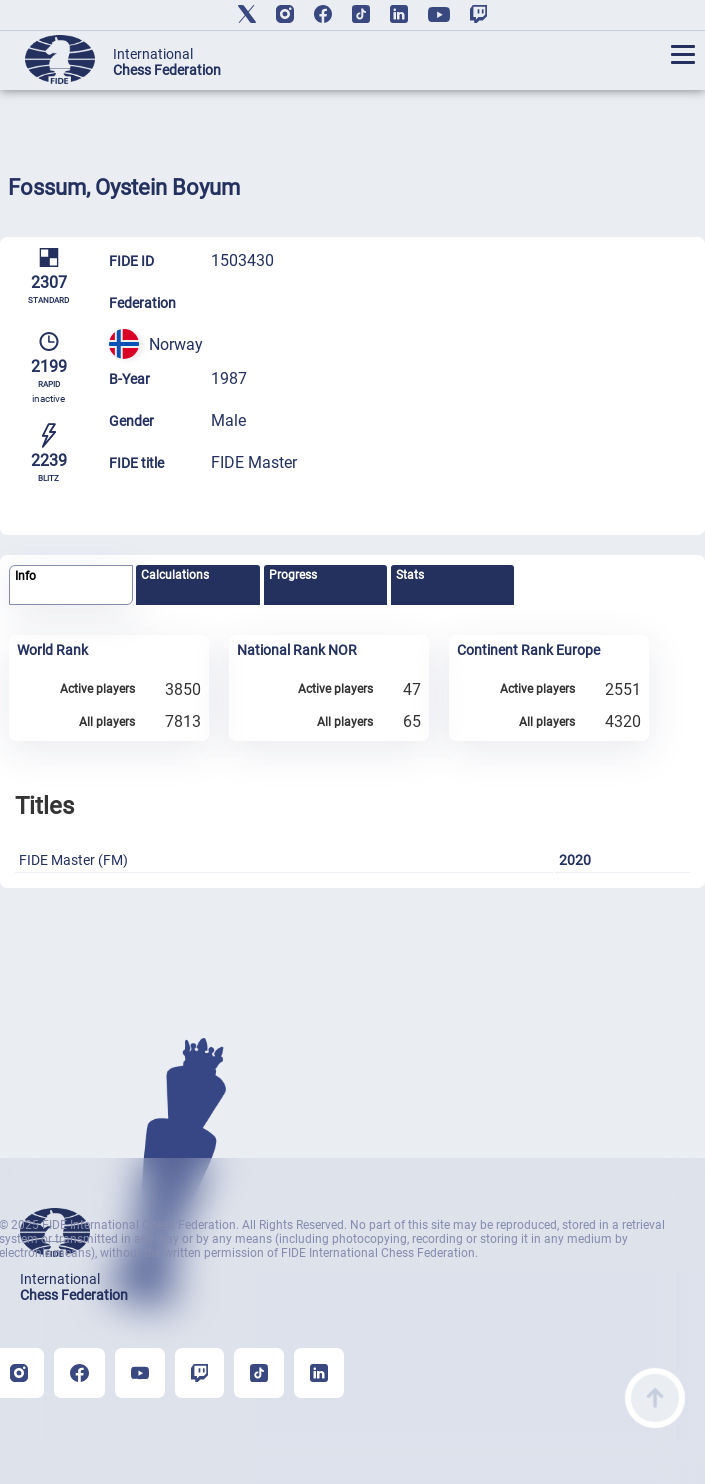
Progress (293, 575)
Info (25, 576)
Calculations (175, 575)
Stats (410, 575)
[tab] (71, 585)
